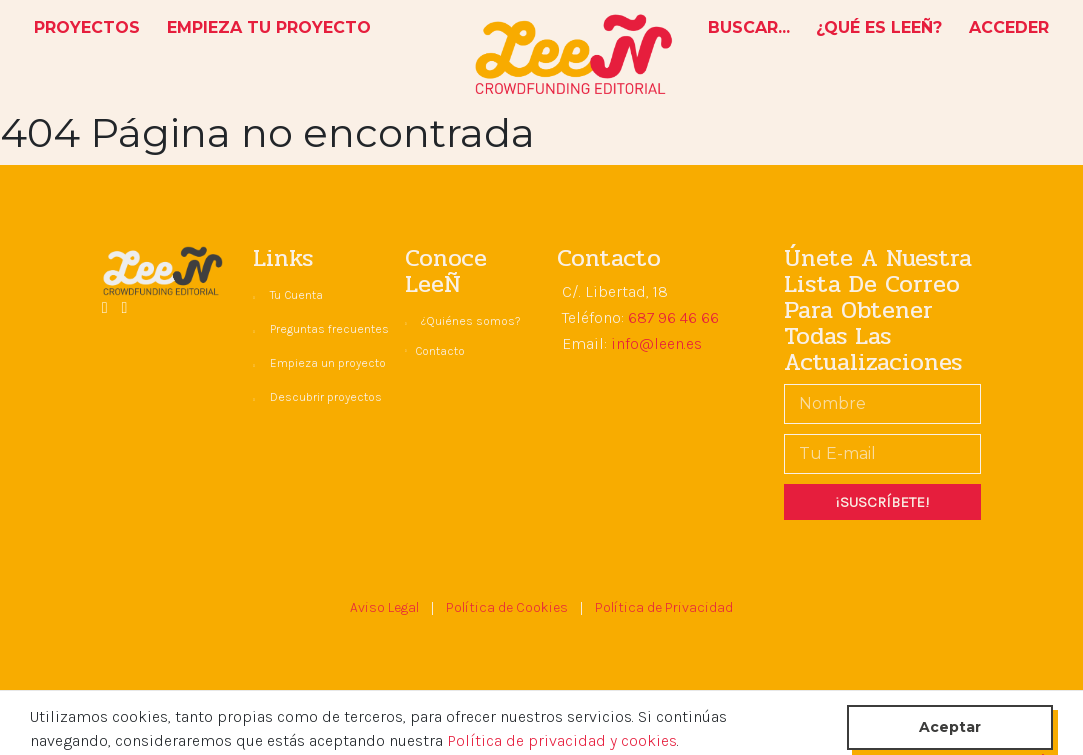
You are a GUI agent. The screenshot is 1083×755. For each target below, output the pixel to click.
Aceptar (950, 727)
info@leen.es (656, 343)
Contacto (440, 351)
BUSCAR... (749, 27)
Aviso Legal (384, 607)
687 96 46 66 (673, 317)
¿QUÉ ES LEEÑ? (879, 27)
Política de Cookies (507, 607)
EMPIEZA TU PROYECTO (269, 27)
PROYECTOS (91, 26)
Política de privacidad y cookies (562, 740)
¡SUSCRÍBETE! (882, 502)
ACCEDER (1009, 27)
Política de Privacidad (664, 607)
